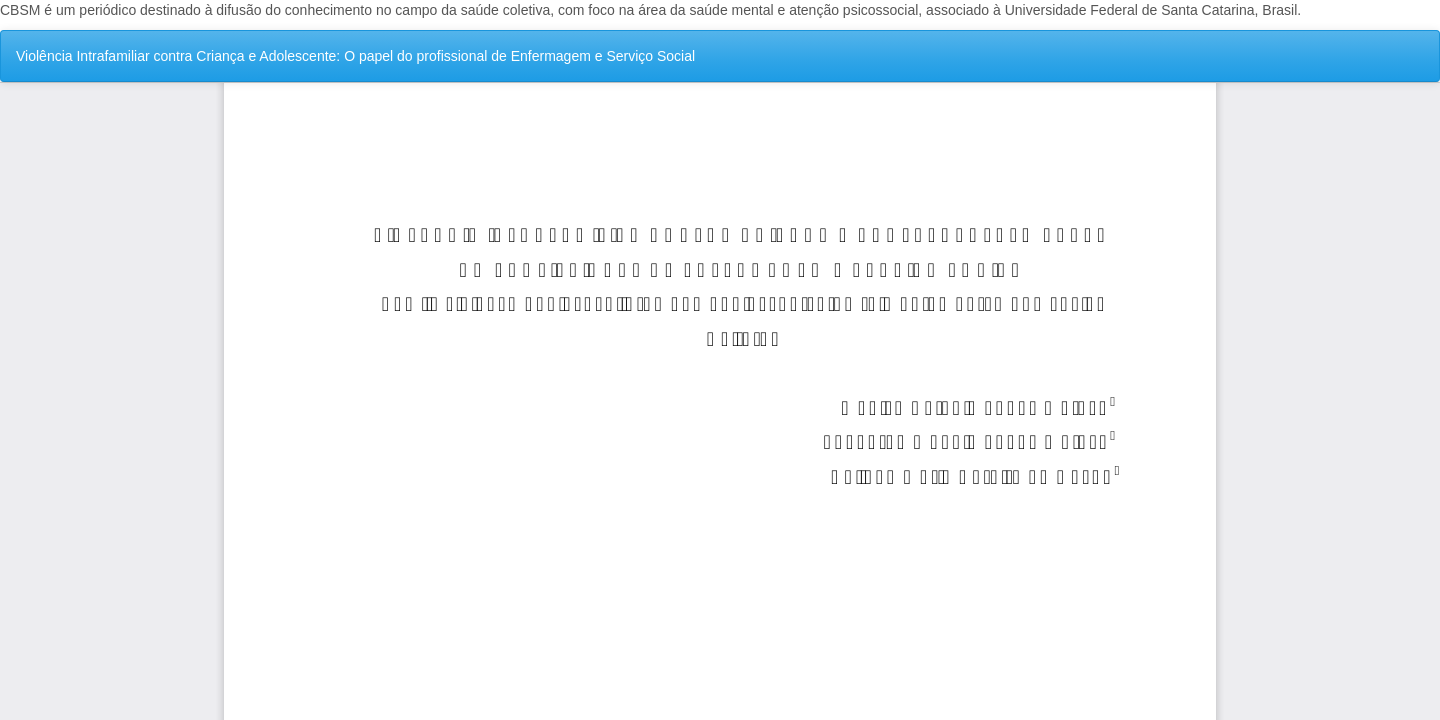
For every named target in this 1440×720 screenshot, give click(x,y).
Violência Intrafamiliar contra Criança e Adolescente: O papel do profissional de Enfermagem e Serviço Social (355, 56)
